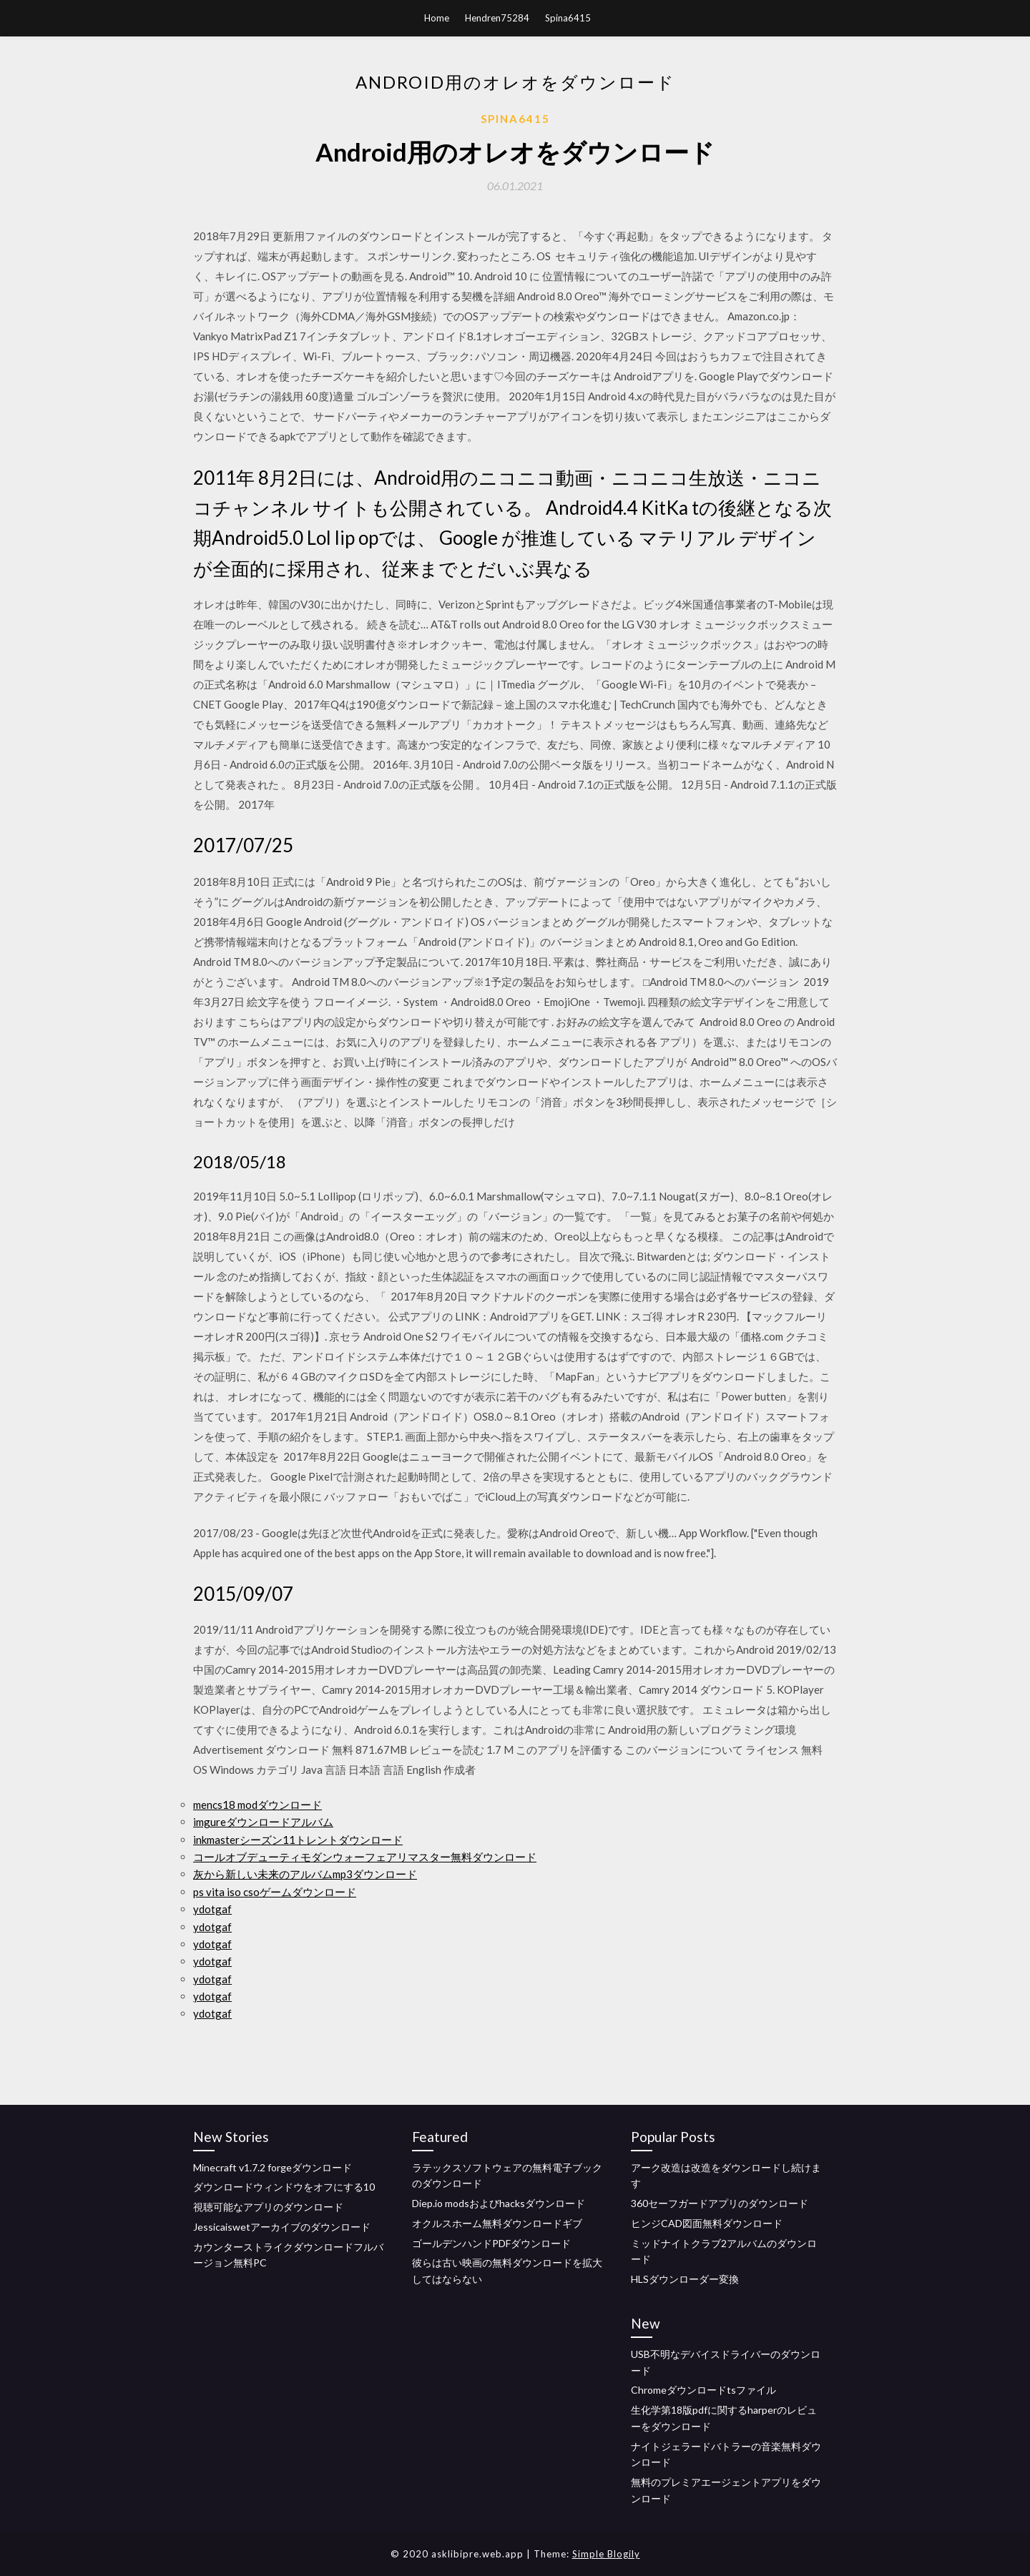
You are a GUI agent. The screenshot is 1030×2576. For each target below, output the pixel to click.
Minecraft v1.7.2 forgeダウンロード (272, 2167)
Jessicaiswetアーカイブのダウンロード (282, 2227)
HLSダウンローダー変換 (685, 2279)
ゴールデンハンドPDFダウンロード (491, 2243)
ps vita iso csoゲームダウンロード (274, 1891)
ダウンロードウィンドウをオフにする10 (284, 2187)
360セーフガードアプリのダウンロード (719, 2203)
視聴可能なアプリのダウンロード (268, 2207)
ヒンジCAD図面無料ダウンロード (707, 2223)
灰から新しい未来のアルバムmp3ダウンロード (305, 1873)
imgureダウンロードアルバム (263, 1821)
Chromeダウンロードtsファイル (703, 2390)
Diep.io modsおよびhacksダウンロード (498, 2203)
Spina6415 (568, 18)
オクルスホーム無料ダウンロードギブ (497, 2223)
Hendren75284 (497, 18)
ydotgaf (212, 1909)
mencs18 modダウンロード (257, 1804)
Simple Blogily (606, 2554)
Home (436, 18)
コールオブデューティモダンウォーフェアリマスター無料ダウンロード (364, 1856)
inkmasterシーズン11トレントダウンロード (298, 1839)
